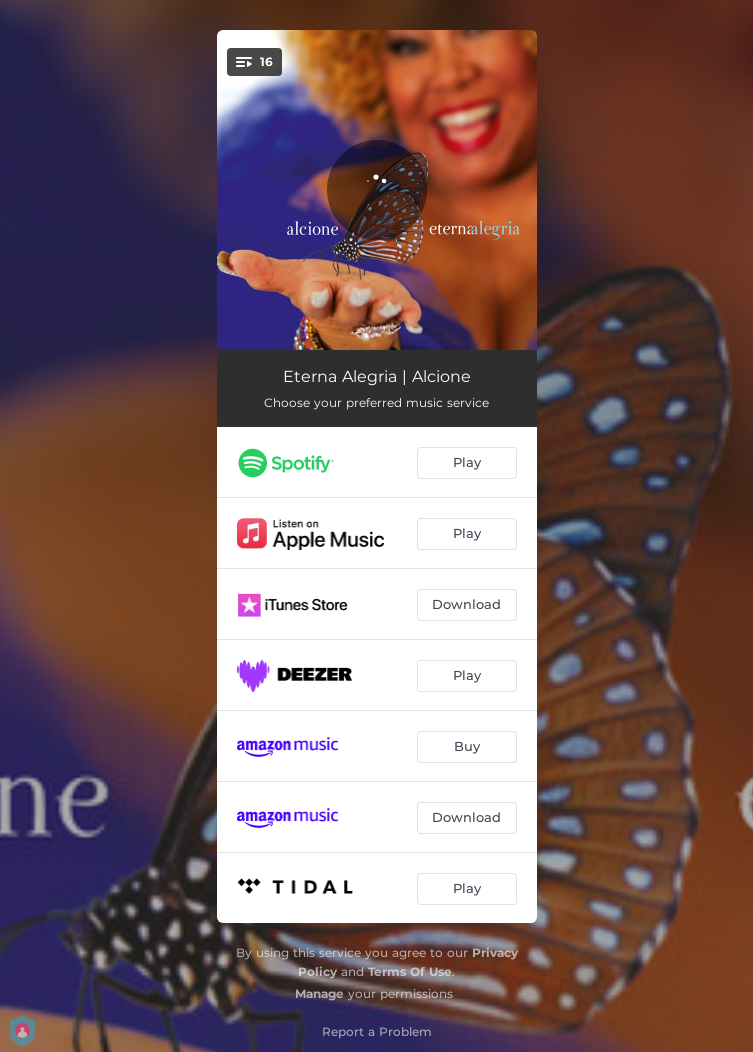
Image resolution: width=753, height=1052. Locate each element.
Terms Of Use (410, 971)
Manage (319, 993)
